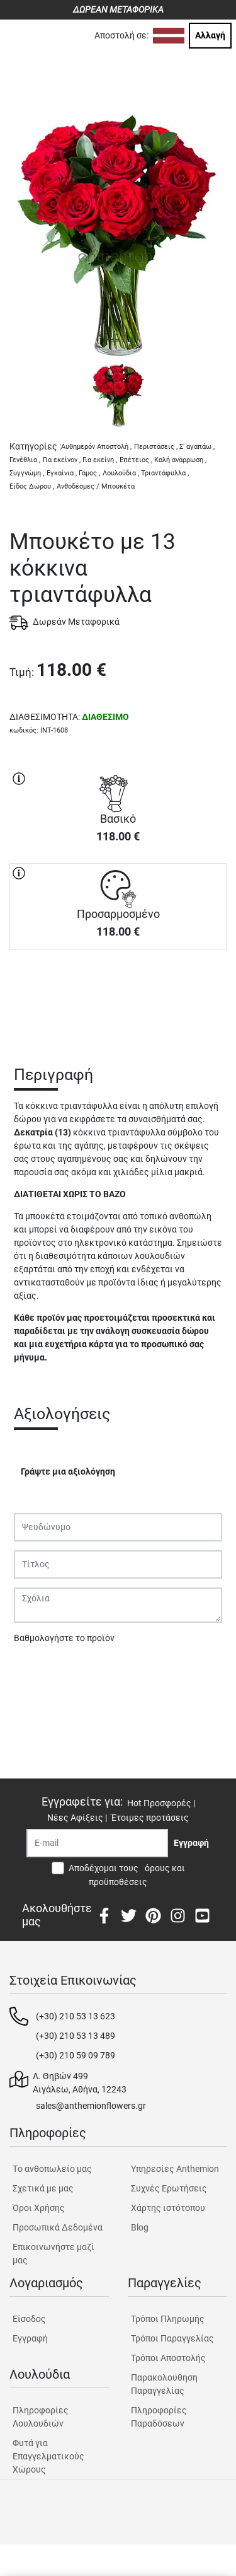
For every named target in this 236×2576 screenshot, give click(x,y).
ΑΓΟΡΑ (118, 994)
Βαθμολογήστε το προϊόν (64, 1638)
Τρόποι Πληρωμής (168, 2319)
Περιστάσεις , (155, 447)
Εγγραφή (30, 2338)
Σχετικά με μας (43, 2188)
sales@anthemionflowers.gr (91, 2106)
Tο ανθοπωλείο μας (52, 2169)
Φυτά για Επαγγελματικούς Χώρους (48, 2456)
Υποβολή (38, 1671)
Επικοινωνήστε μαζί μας (53, 2253)
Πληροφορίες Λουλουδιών (41, 2416)
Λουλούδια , (121, 473)
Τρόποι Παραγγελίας (172, 2338)
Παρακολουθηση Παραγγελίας (164, 2384)
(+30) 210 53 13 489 (75, 2036)
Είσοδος (29, 2319)
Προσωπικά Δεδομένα (58, 2227)
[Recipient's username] (97, 1843)
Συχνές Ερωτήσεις (169, 2188)
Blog (140, 2227)
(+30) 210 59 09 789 (75, 2055)
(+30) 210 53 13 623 (75, 2016)
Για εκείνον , (62, 460)
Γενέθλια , (24, 460)
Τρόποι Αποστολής (168, 2358)
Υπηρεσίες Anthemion (175, 2169)
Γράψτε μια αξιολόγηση (68, 1471)
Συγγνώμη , (26, 473)
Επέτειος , (136, 460)
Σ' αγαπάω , (197, 447)
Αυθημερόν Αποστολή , (96, 447)
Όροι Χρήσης (39, 2208)
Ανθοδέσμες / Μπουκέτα (96, 486)
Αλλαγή (210, 35)
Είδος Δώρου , (31, 486)
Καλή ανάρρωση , (180, 460)
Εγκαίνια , (62, 473)
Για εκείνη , (99, 460)
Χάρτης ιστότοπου (168, 2208)
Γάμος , (89, 473)
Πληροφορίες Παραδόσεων (159, 2416)
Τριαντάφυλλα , (165, 473)
